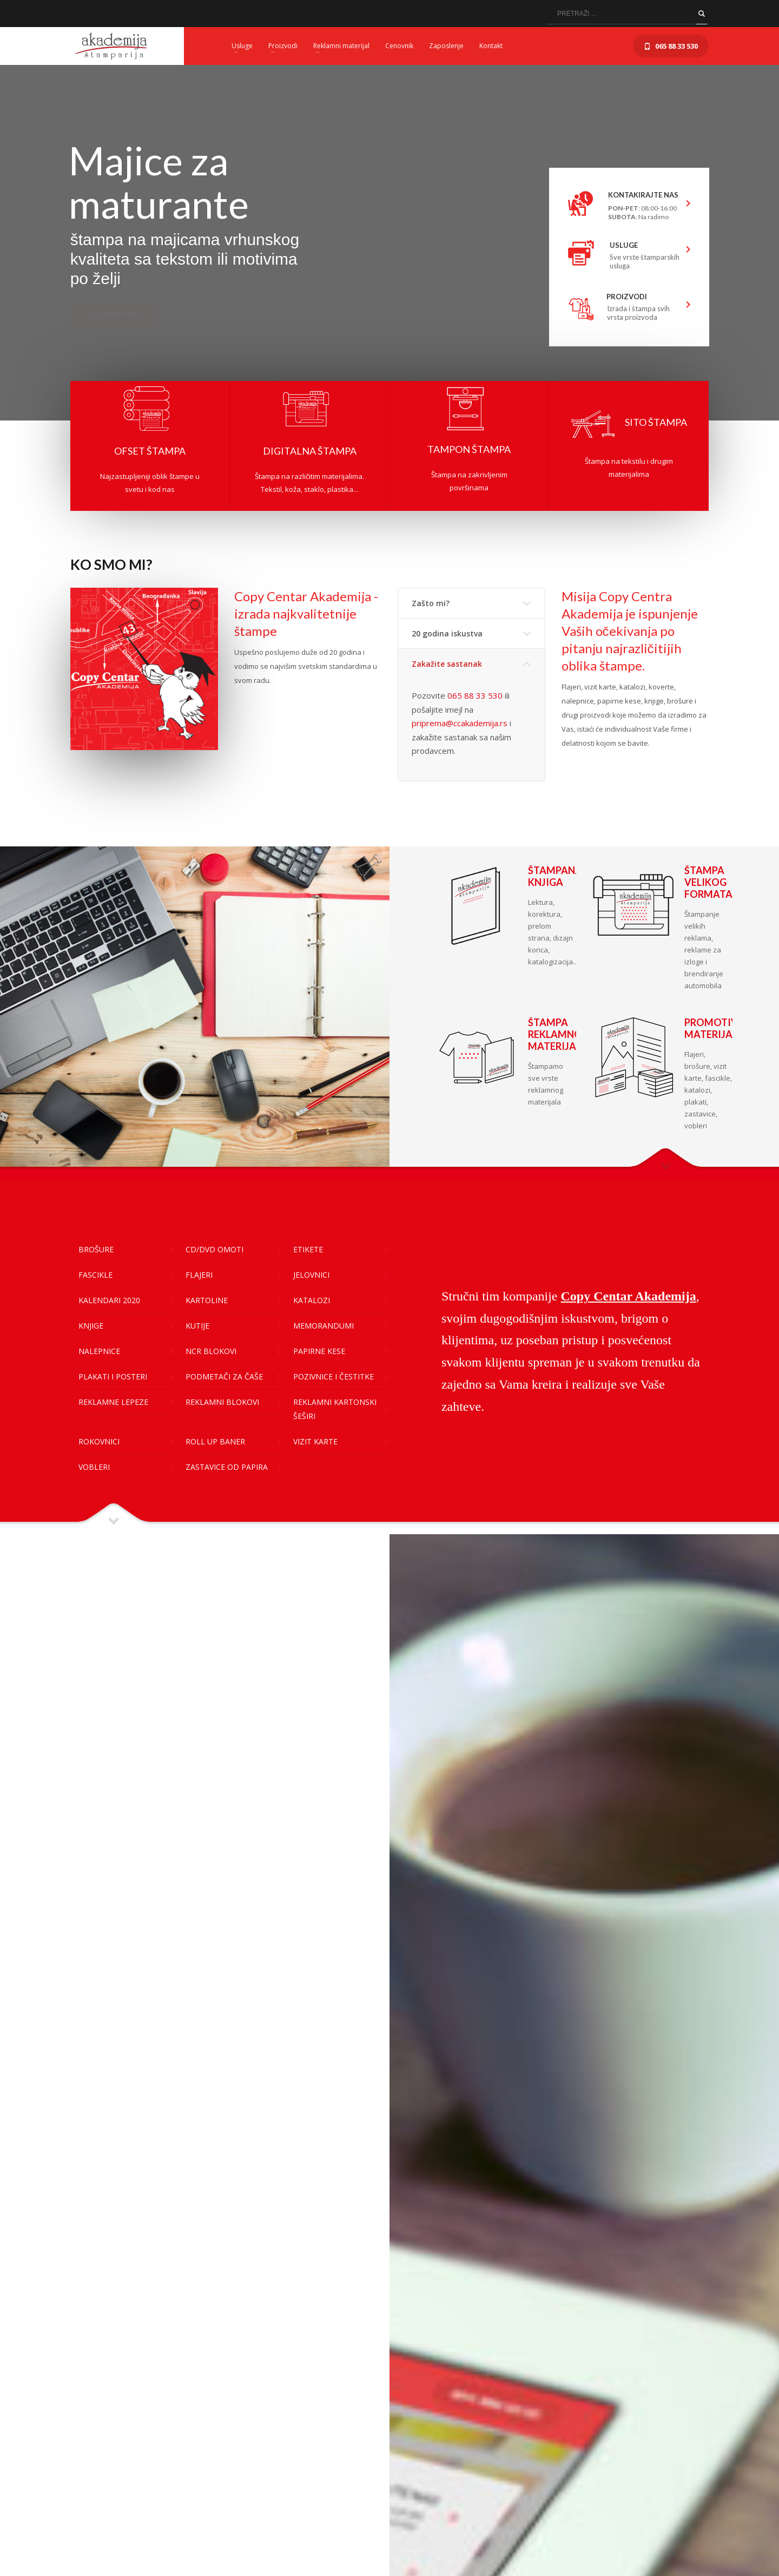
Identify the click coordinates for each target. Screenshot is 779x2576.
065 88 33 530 (475, 695)
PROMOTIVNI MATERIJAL (716, 1028)
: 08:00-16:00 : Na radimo (642, 212)
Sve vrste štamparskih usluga (644, 261)
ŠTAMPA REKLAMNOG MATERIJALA (558, 1034)
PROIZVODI (626, 296)
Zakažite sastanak (447, 664)
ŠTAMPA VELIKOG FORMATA (708, 882)
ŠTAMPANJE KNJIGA (556, 876)
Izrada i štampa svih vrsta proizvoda (638, 312)
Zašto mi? (431, 603)
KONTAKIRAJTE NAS (636, 194)
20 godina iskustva (447, 633)
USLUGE (624, 245)
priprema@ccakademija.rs (459, 723)
